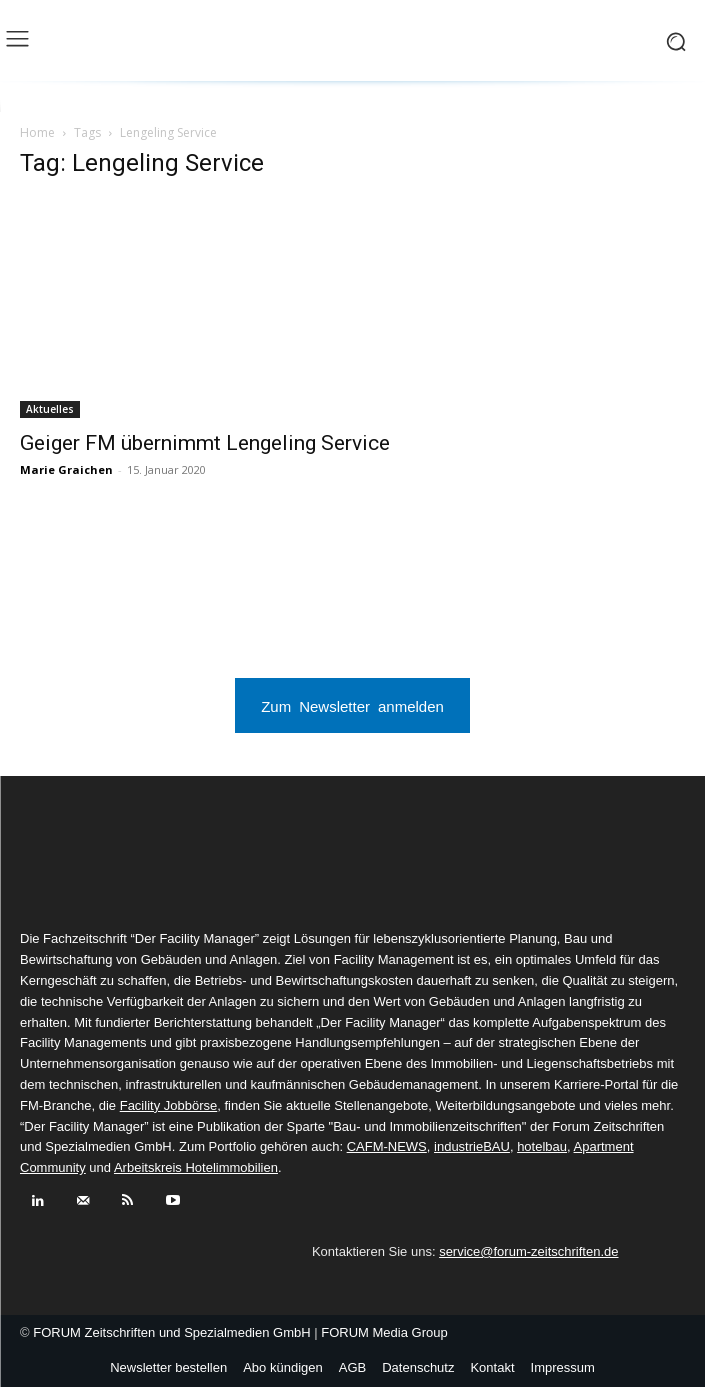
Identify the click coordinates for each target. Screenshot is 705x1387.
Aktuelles (50, 409)
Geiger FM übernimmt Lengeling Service (205, 443)
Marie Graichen (66, 469)
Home (37, 132)
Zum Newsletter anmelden (352, 705)
